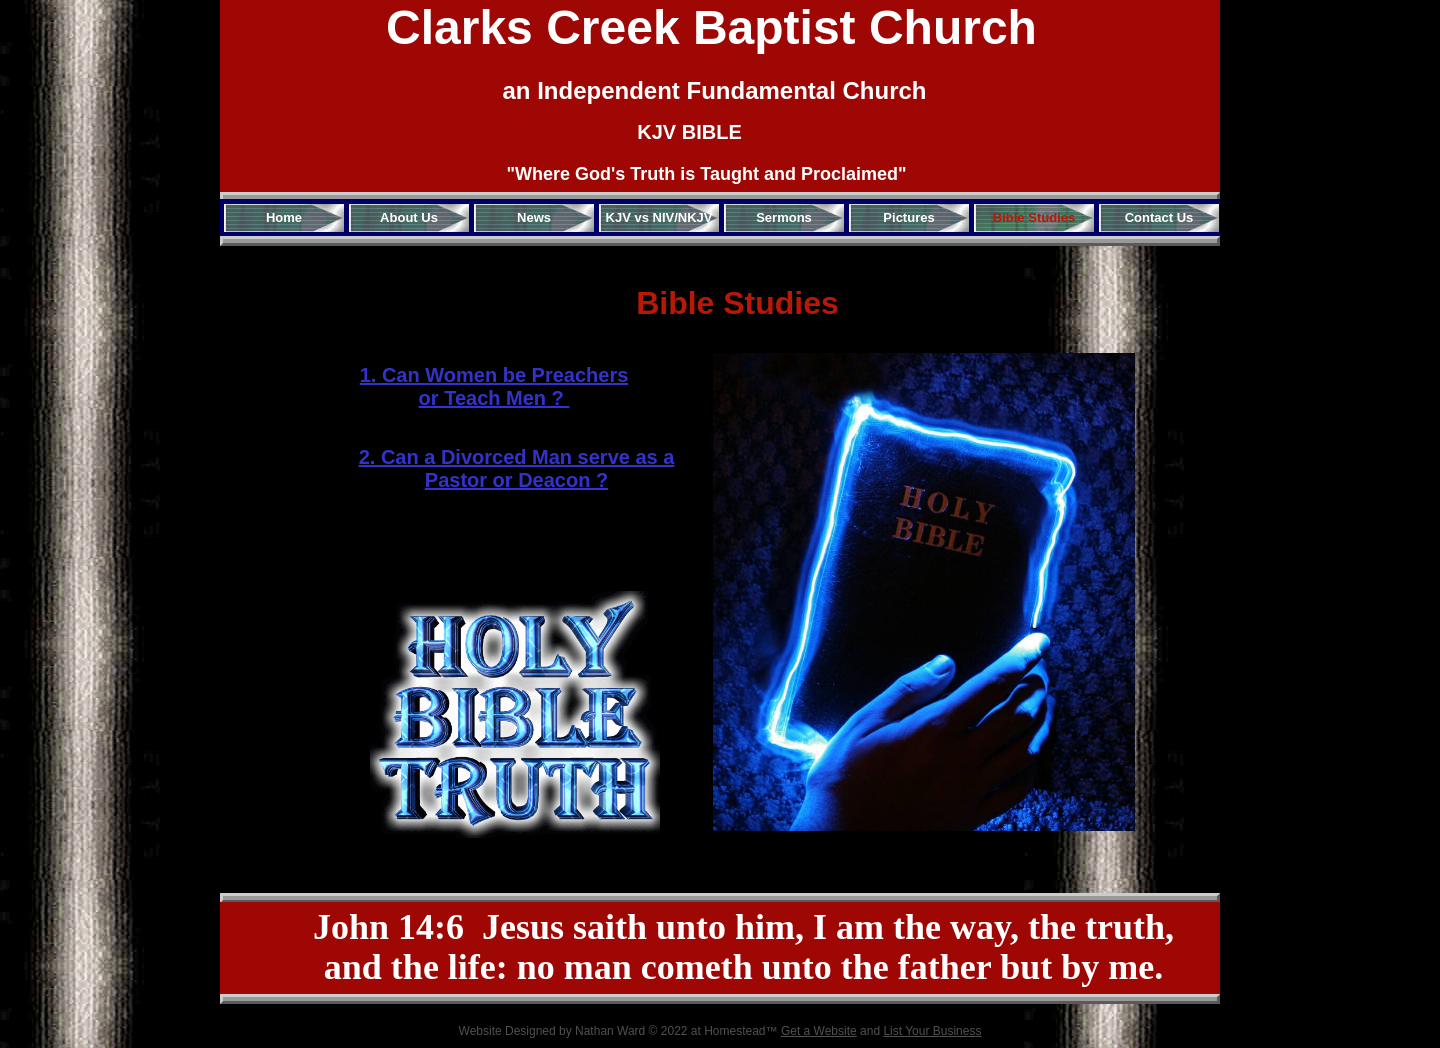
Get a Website (819, 1031)
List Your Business (932, 1031)
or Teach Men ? (494, 398)
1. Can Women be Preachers (494, 375)
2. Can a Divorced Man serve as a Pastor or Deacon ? (517, 468)
